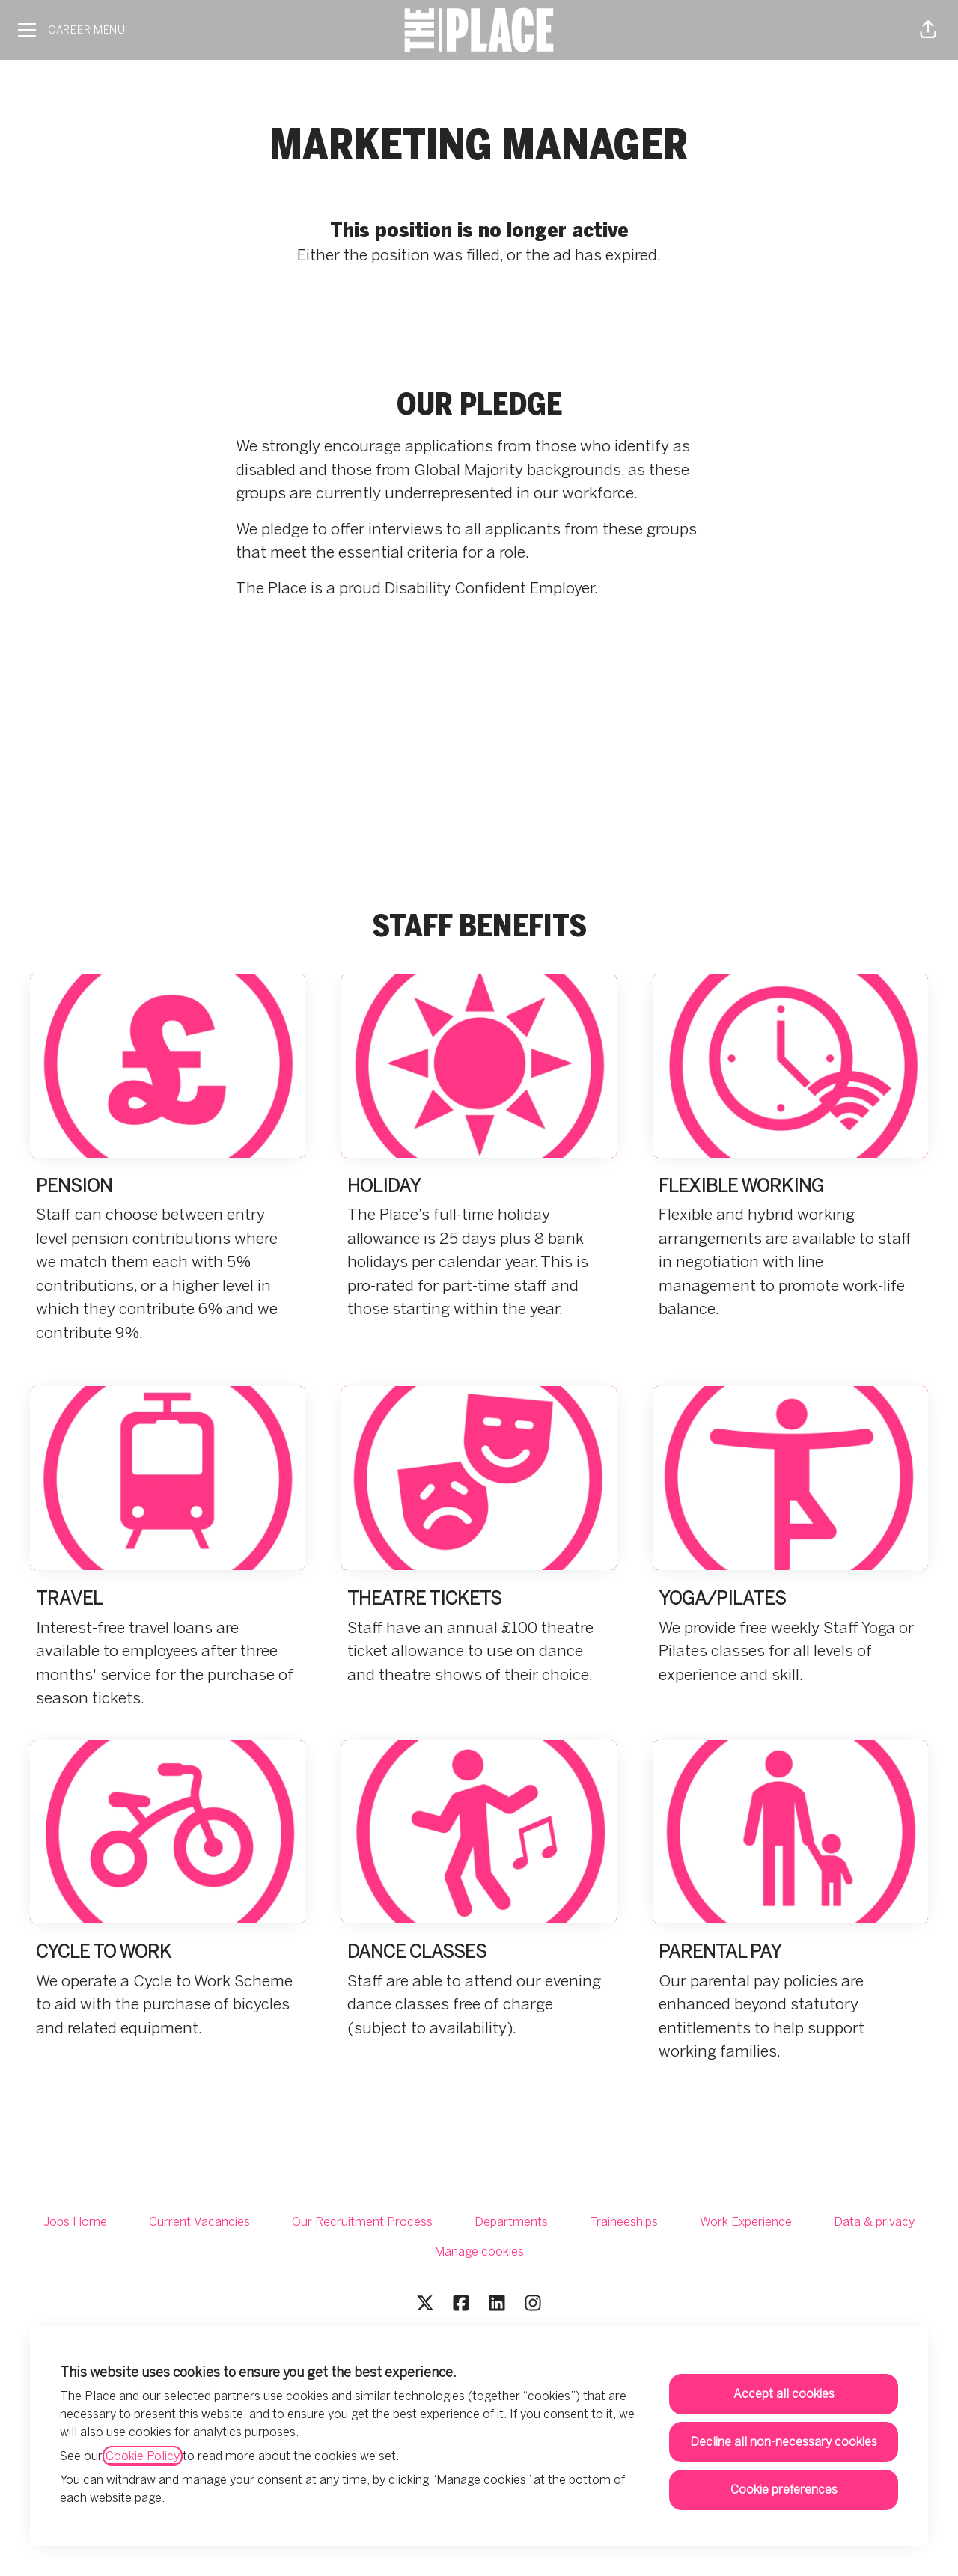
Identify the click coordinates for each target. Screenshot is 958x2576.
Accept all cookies (784, 2394)
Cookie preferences (784, 2489)
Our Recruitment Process (362, 2222)
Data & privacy (874, 2222)
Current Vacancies (199, 2222)
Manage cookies (479, 2251)
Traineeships (624, 2222)
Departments (511, 2222)
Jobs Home (75, 2222)
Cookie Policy (143, 2456)
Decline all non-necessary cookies (783, 2442)
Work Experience (746, 2222)
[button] (928, 30)
